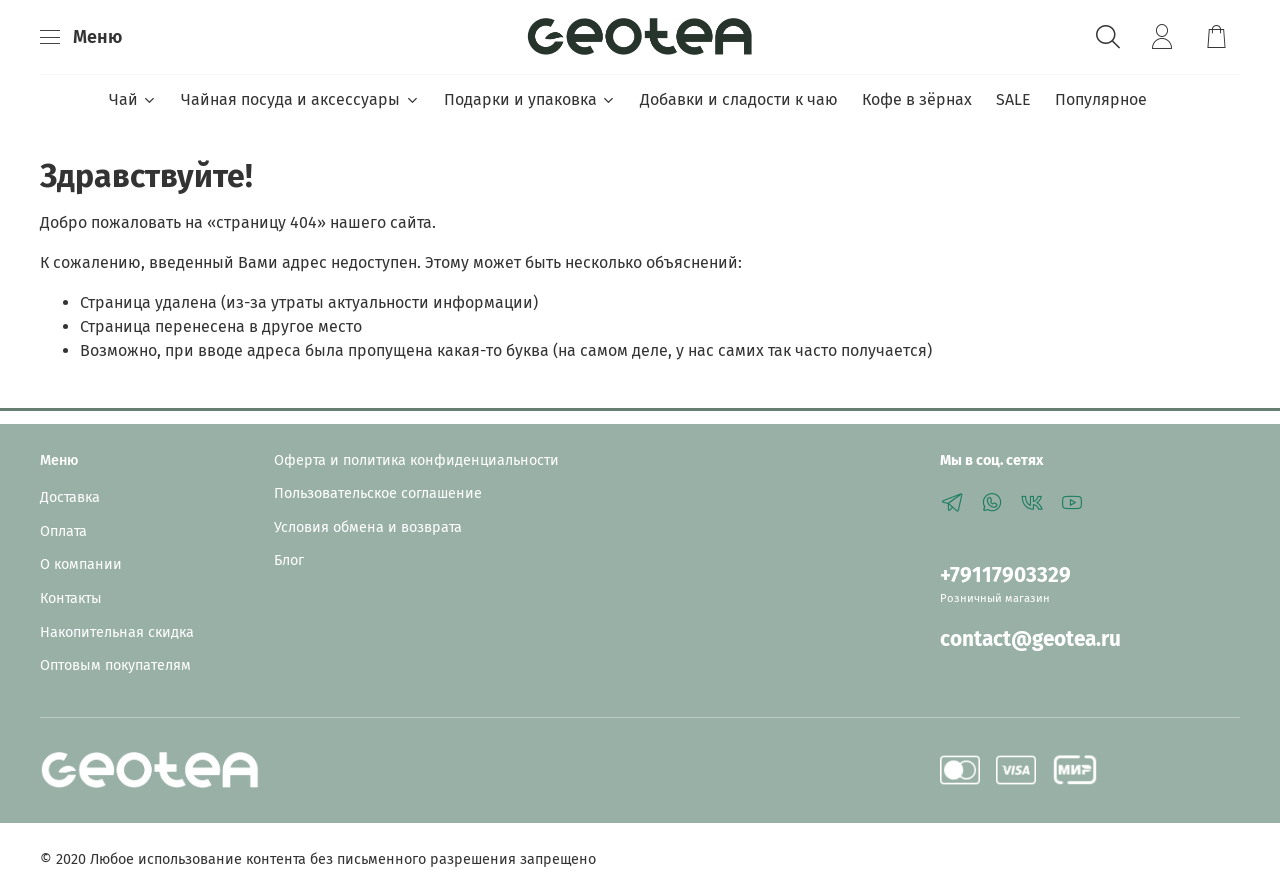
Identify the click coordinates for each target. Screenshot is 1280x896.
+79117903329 (1005, 575)
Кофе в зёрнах (917, 99)
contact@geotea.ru (1030, 639)
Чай (133, 99)
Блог (289, 560)
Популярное (1101, 99)
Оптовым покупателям (115, 665)
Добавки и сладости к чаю (739, 99)
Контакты (71, 598)
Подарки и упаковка (530, 99)
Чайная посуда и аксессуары (300, 99)
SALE (1013, 99)
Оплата (63, 531)
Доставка (70, 497)
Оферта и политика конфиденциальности (416, 460)
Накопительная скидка (117, 632)
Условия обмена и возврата (368, 527)
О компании (81, 564)
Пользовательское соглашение (378, 493)
